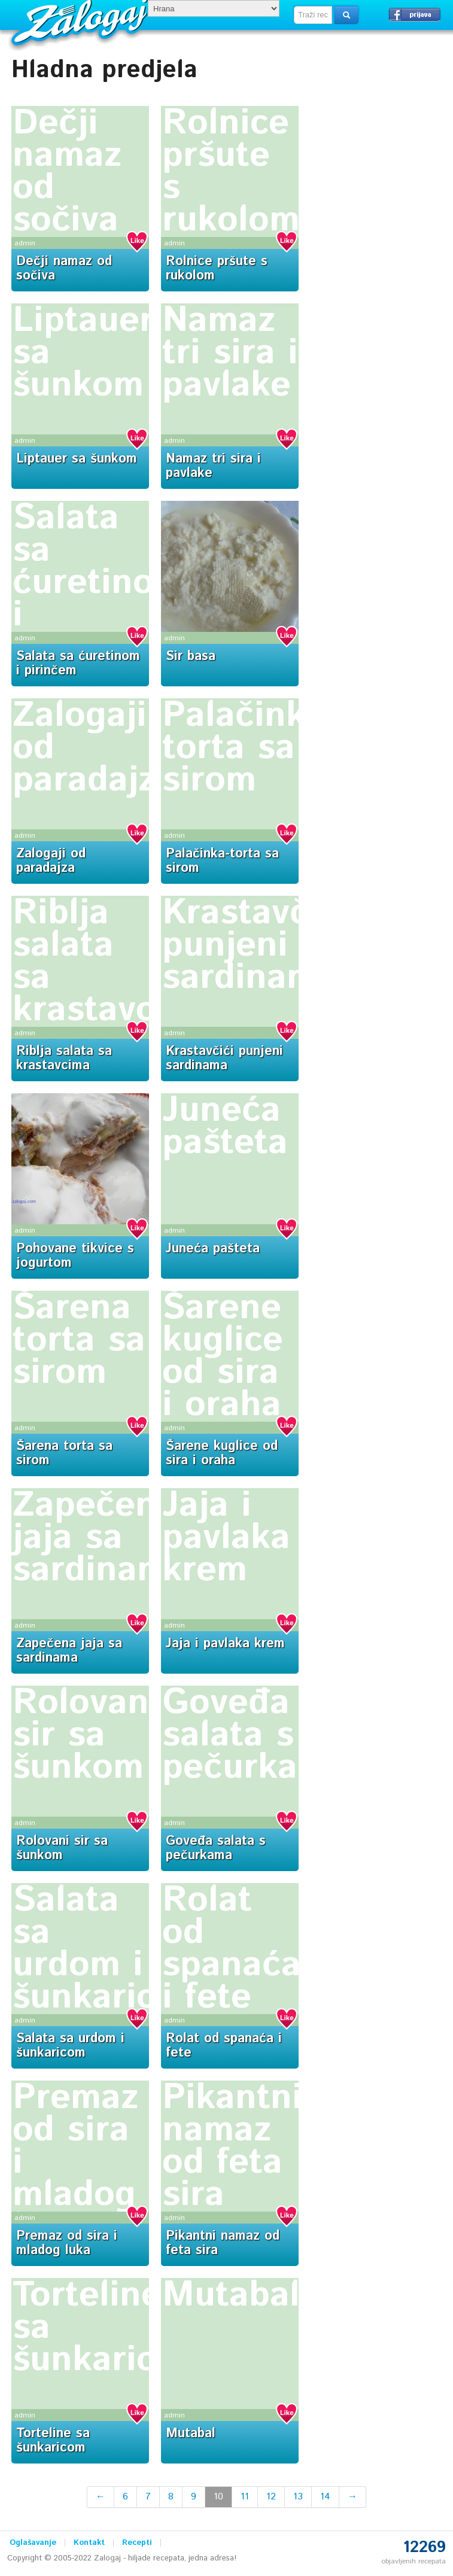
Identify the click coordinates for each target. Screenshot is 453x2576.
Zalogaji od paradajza (51, 861)
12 (271, 2497)
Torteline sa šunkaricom (53, 2441)
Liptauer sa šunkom (76, 459)
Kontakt (89, 2542)
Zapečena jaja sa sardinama (100, 1538)
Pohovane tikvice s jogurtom (75, 1256)
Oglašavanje (33, 2542)
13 (298, 2497)
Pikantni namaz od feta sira (232, 2146)
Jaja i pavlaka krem (226, 1538)
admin (24, 243)
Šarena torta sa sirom (79, 1340)
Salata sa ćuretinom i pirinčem (98, 582)
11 (245, 2497)
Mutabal (231, 2295)
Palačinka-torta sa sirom (250, 748)
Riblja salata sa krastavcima (64, 1058)
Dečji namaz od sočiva (67, 172)
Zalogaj (81, 21)
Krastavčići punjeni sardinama (255, 945)
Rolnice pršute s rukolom (231, 172)
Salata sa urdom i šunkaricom (109, 1949)
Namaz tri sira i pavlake (230, 353)
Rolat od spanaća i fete (231, 1949)
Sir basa (190, 656)
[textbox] (313, 15)
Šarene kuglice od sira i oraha (222, 1356)
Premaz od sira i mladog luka (66, 2243)
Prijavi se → (414, 14)
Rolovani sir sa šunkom (86, 1735)
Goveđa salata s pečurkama (255, 1735)
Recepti (137, 2542)
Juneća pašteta (225, 1127)
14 (325, 2497)
